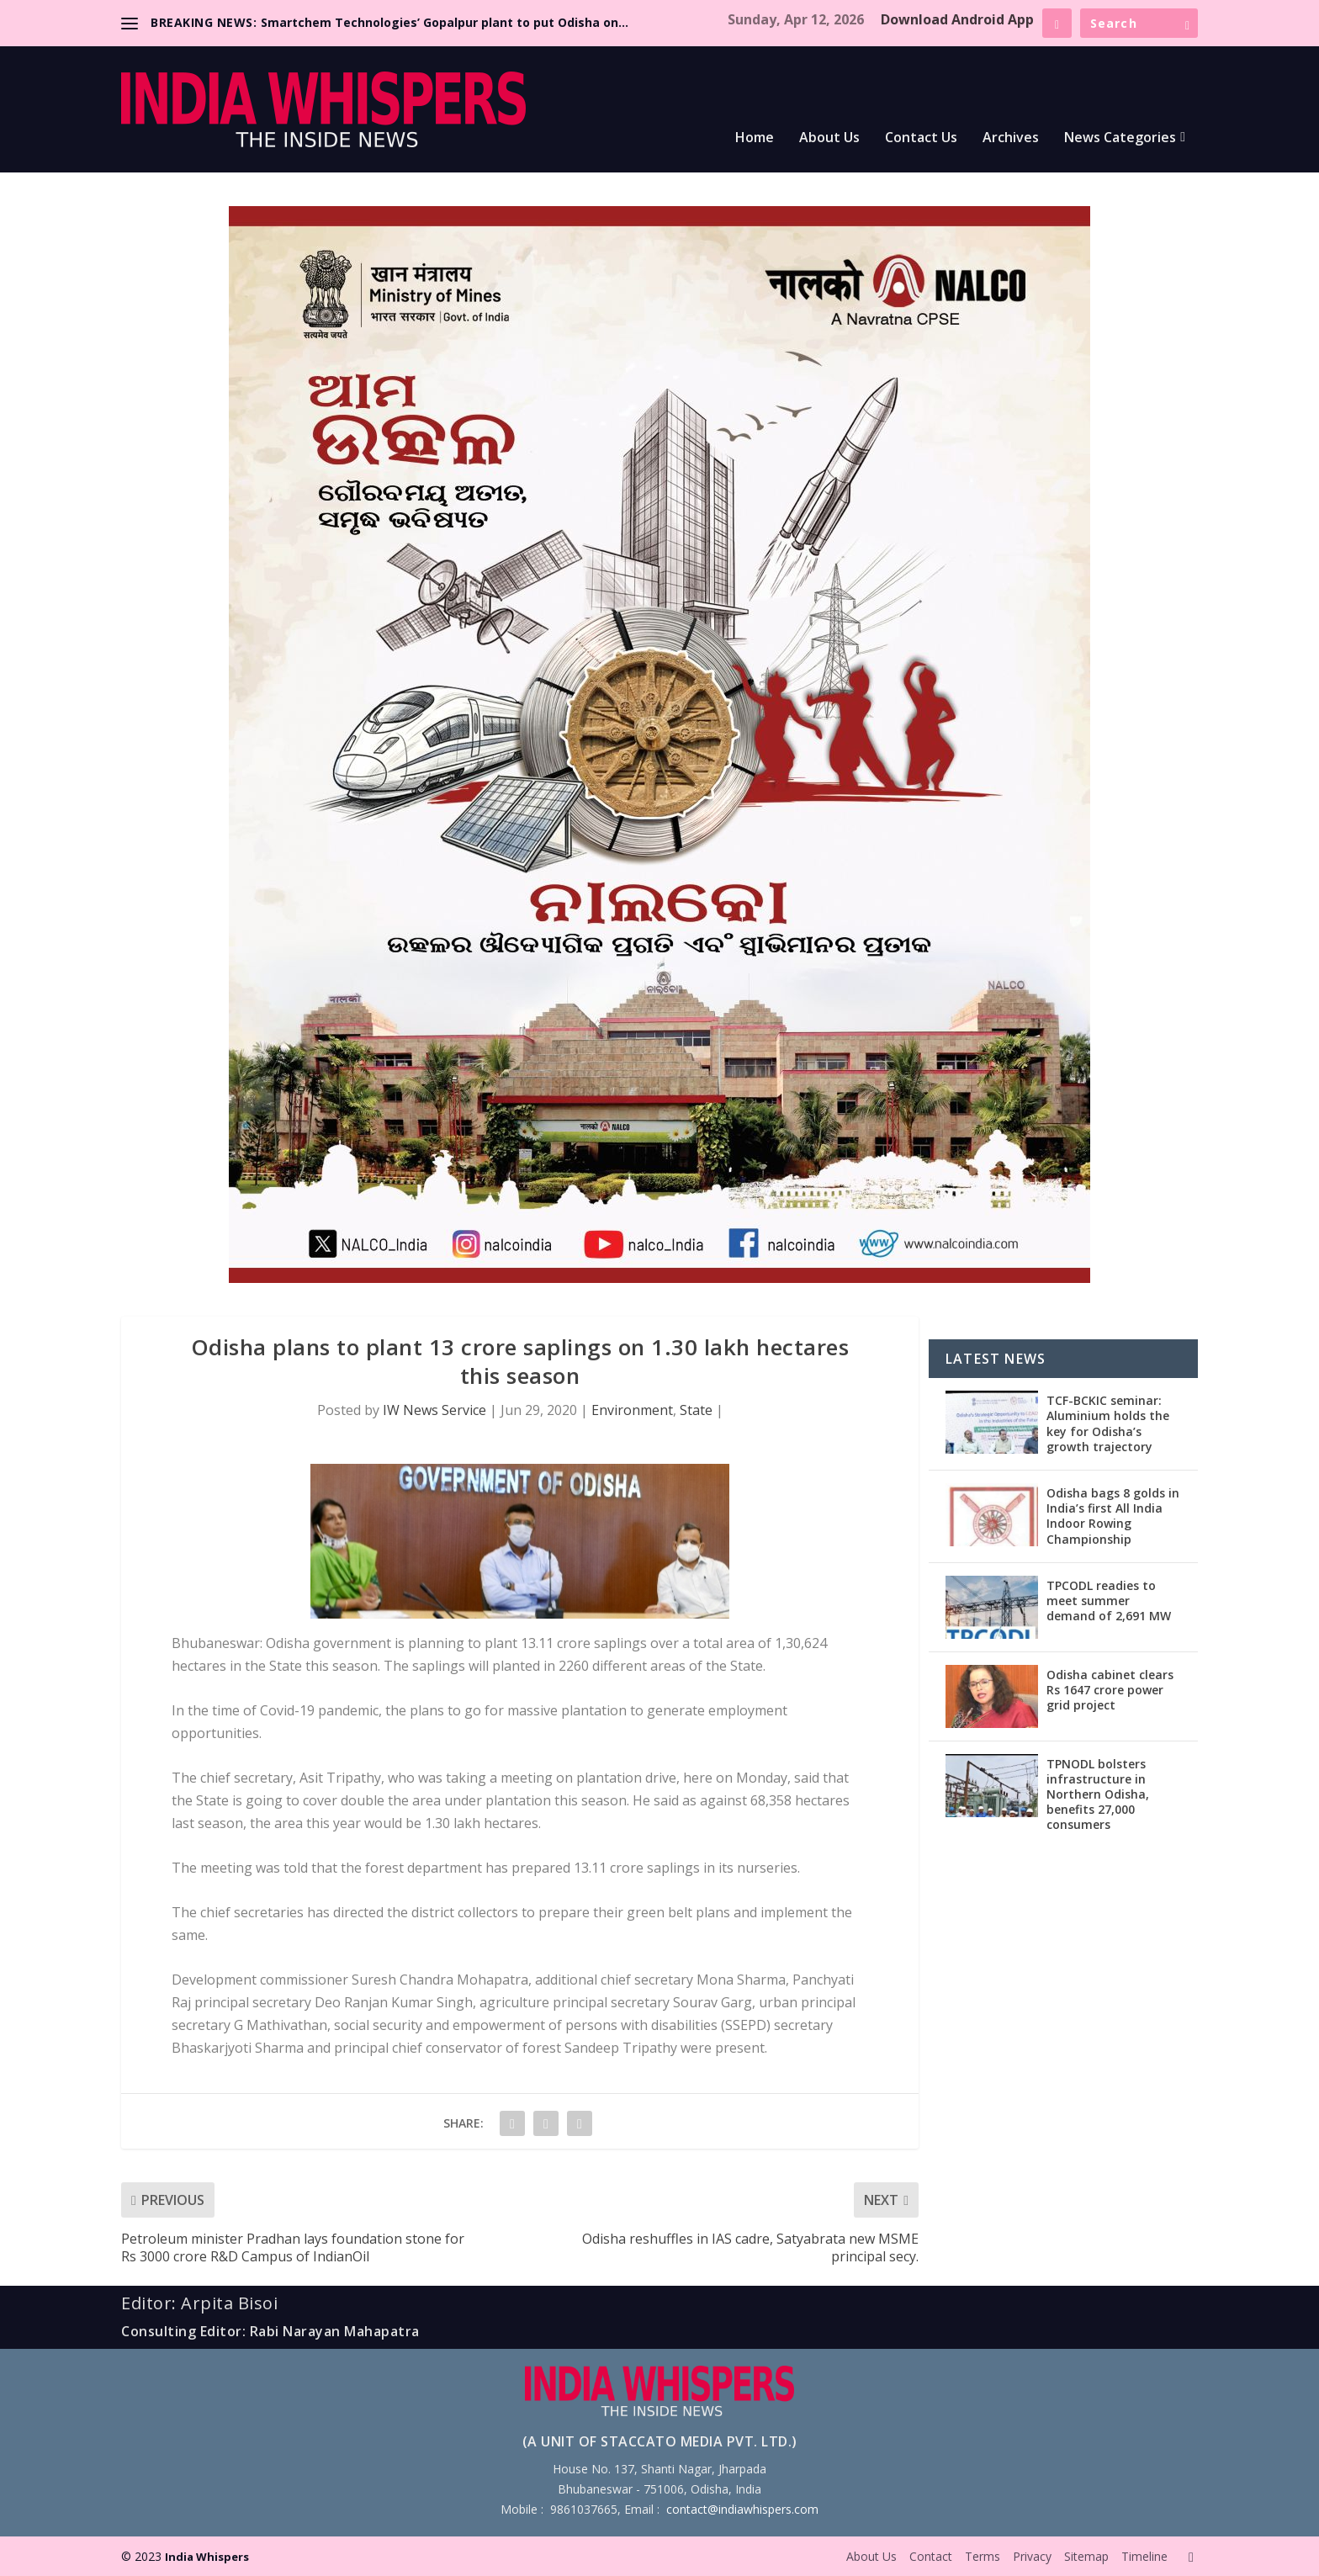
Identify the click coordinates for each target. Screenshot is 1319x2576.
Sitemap (1086, 2556)
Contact (930, 2556)
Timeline (1144, 2556)
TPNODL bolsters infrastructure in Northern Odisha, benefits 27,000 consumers (1097, 1794)
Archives (1011, 138)
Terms (982, 2556)
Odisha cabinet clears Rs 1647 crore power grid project (1109, 1690)
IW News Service (434, 1410)
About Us (829, 138)
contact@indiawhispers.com (742, 2509)
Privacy (1032, 2556)
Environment (632, 1410)
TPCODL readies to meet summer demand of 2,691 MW (1108, 1600)
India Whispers (207, 2556)
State (696, 1410)
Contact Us (921, 138)
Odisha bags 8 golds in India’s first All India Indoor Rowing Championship (1112, 1516)
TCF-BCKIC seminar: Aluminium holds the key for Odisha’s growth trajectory (1107, 1423)
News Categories (1120, 138)
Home (754, 138)
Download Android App (957, 19)
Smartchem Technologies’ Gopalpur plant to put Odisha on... (444, 22)
